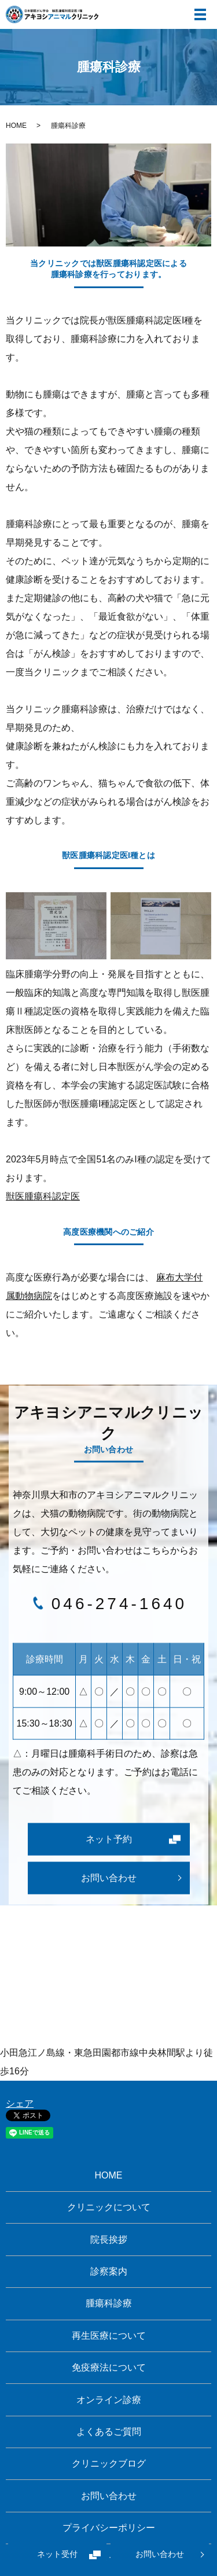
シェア (20, 2103)
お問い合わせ (159, 2554)
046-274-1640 (119, 1604)
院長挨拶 (108, 2239)
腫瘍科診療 (109, 2303)
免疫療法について (109, 2367)
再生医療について (109, 2336)
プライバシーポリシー (108, 2528)
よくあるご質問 (108, 2432)
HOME (16, 126)
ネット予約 (109, 1839)
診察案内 (108, 2271)
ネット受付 (57, 2554)
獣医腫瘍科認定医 (43, 1196)
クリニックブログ (109, 2463)
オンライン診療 (108, 2400)
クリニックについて (108, 2207)
